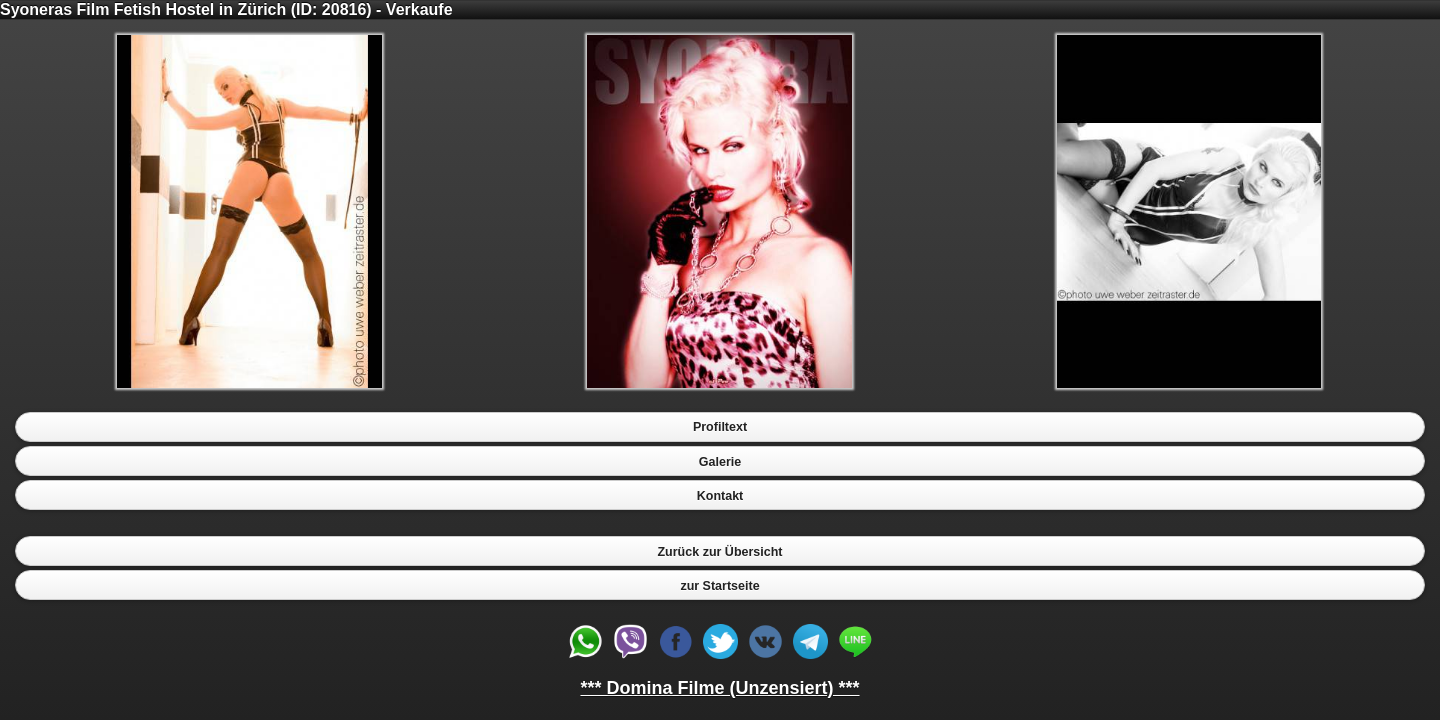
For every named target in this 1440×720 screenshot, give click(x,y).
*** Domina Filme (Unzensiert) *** (719, 688)
